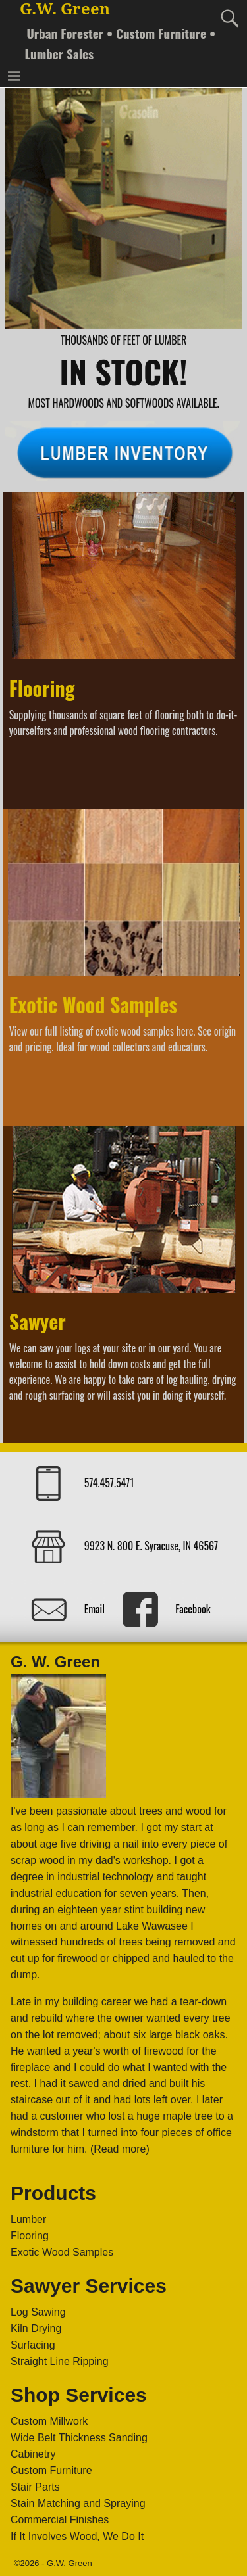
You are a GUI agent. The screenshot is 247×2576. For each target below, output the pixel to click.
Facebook (192, 1609)
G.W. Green (65, 9)
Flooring (42, 688)
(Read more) (120, 2149)
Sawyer (37, 1321)
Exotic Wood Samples (93, 1004)
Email (94, 1609)
